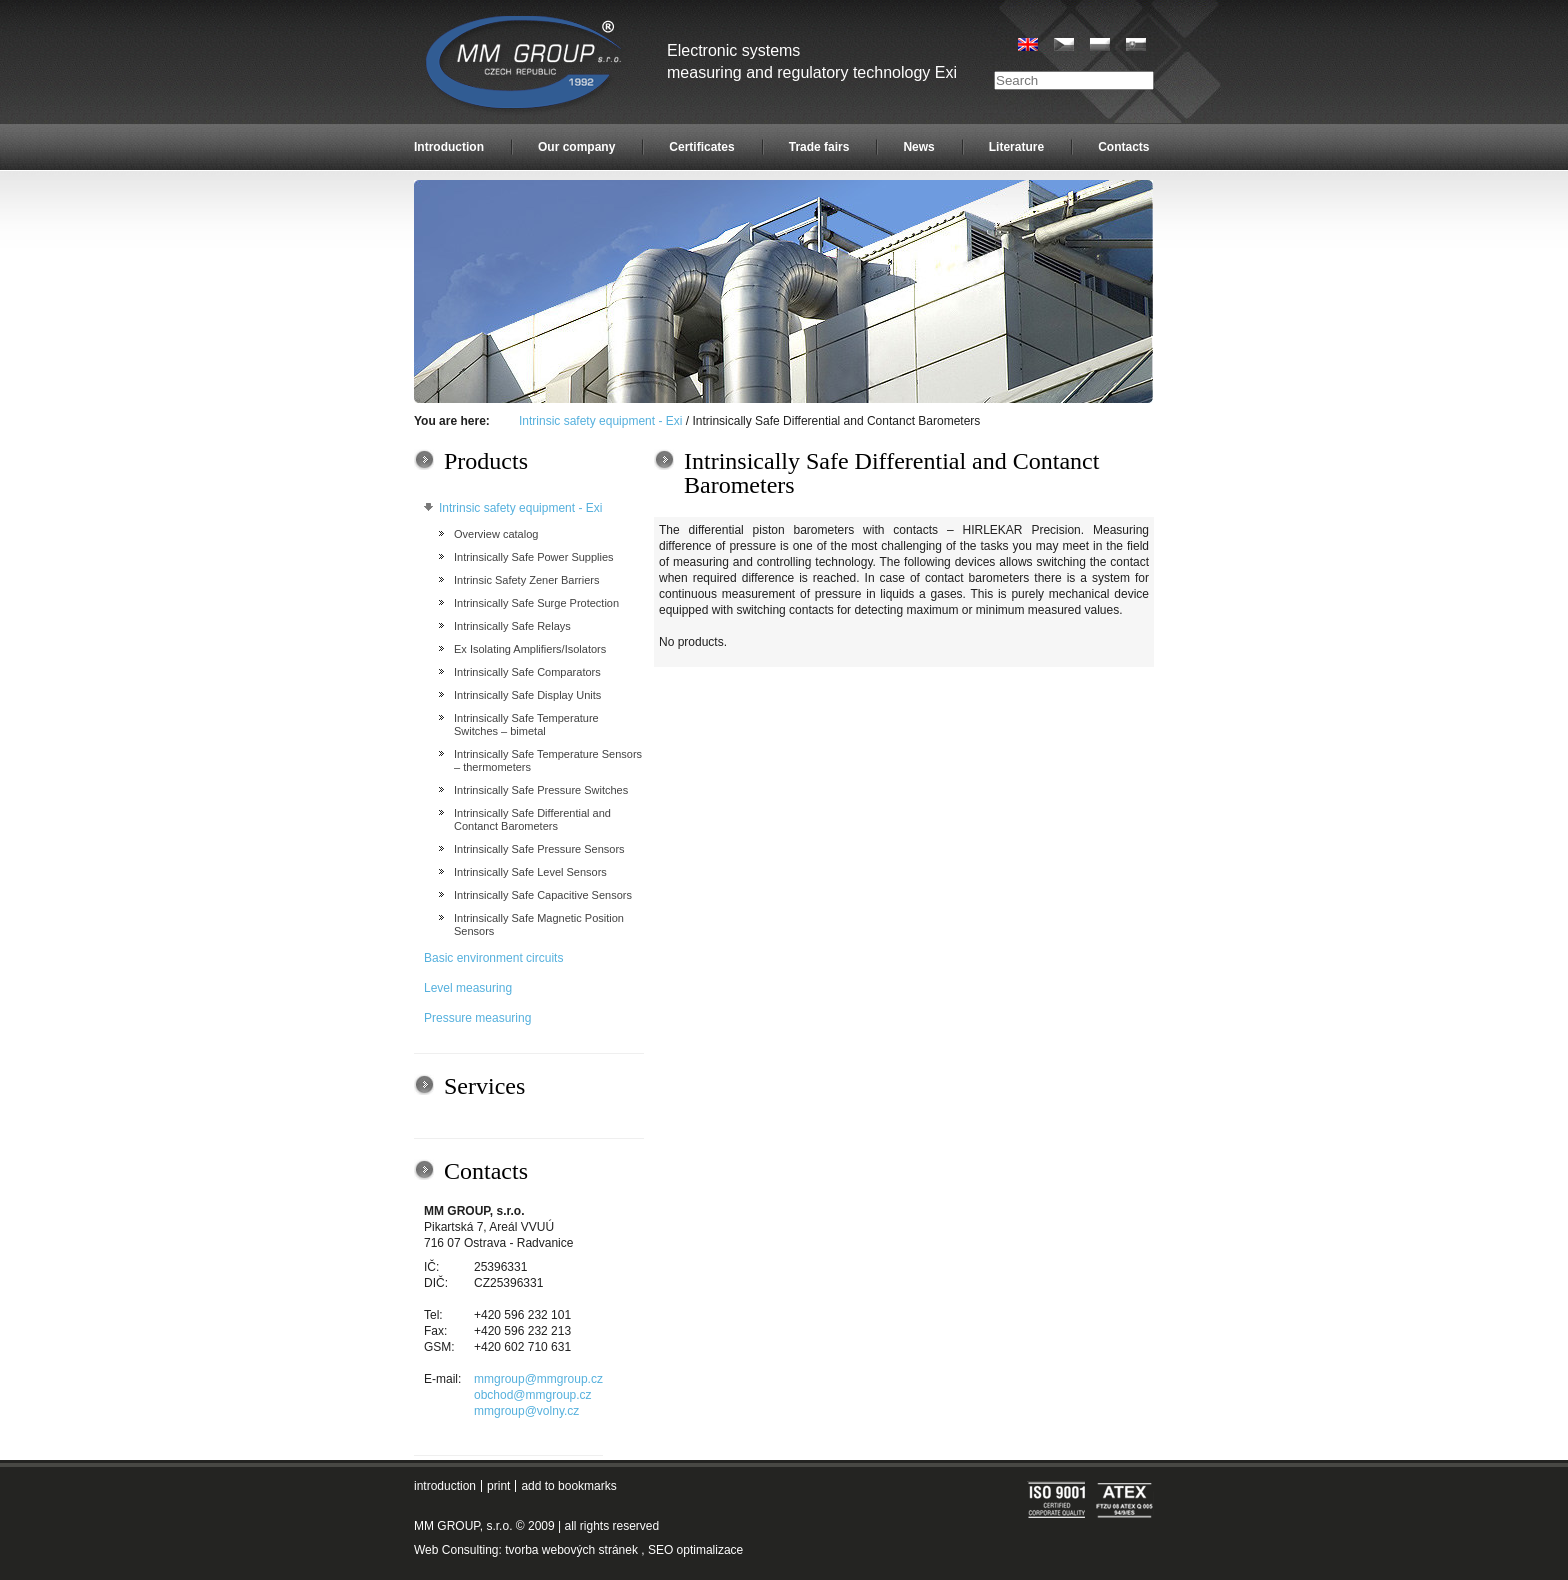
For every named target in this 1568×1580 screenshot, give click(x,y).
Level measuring (468, 988)
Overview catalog (496, 534)
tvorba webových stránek (571, 1550)
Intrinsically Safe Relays (512, 626)
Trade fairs (819, 147)
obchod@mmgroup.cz (533, 1395)
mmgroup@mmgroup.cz (538, 1379)
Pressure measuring (477, 1018)
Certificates (701, 147)
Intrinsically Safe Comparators (527, 672)
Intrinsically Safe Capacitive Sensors (543, 895)
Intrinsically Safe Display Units (527, 695)
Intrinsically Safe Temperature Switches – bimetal (526, 724)
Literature (1016, 147)
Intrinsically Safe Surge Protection (536, 603)
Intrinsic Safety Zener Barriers (527, 580)
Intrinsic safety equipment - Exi (600, 421)
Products (486, 461)
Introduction (449, 147)
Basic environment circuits (493, 958)
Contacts (1123, 147)
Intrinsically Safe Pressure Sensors (539, 849)
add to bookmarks (568, 1486)
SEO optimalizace (695, 1550)
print (498, 1486)
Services (484, 1086)
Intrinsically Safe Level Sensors (530, 872)
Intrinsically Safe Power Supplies (534, 557)
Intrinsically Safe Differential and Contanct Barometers (532, 819)
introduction (445, 1486)
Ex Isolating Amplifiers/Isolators (530, 649)
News (918, 147)
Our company (576, 147)
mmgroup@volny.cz (526, 1411)
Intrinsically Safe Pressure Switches (541, 790)
